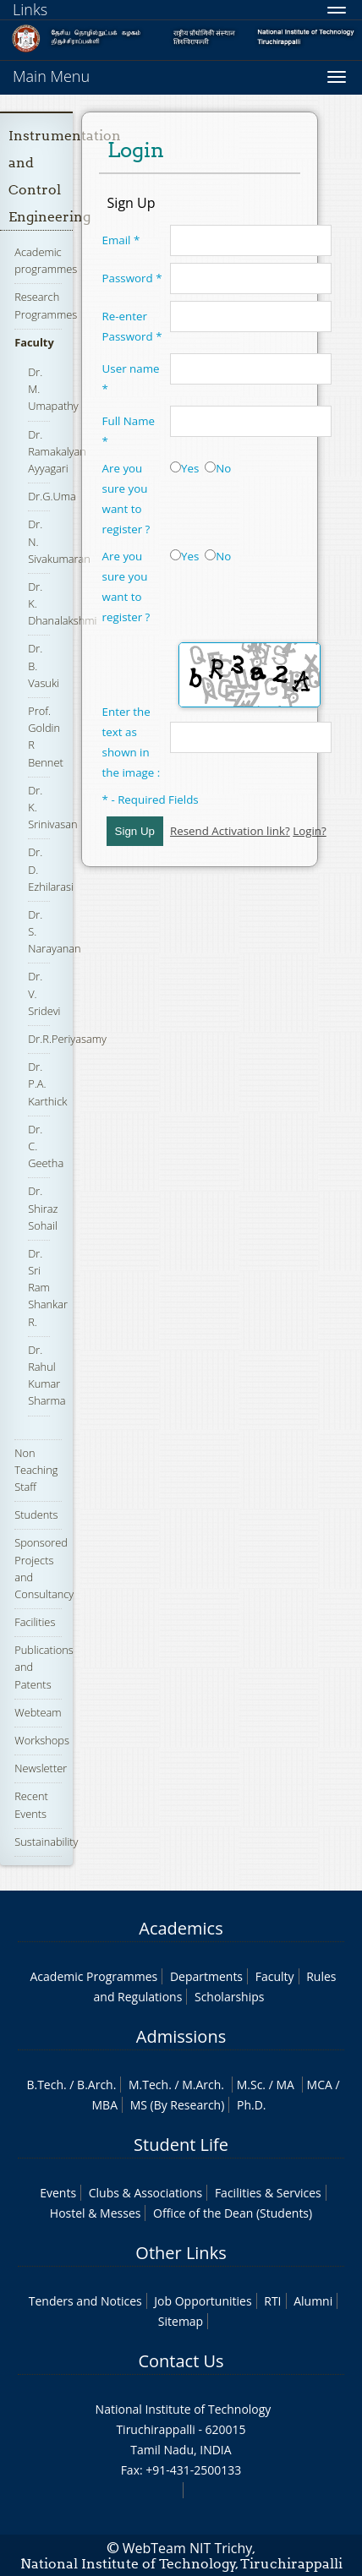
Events (58, 2193)
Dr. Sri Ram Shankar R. (48, 1287)
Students (36, 1514)
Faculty (33, 342)
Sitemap (180, 2321)
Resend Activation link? (230, 830)
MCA (319, 2085)
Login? (309, 830)
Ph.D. (251, 2105)
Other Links (180, 2252)
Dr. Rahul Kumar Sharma (46, 1375)
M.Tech (148, 2085)
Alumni (312, 2301)
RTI (272, 2301)
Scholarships (229, 1997)
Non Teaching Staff (36, 1469)
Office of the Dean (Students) (232, 2213)
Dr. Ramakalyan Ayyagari (57, 451)
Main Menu (51, 76)
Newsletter (40, 1768)
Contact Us (180, 2361)
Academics (180, 1928)
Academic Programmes (94, 1976)
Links (30, 9)
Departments (206, 1976)
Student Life (181, 2144)
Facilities (34, 1621)
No (218, 468)
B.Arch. (96, 2085)
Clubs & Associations (146, 2193)
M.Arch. (203, 2085)
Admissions (181, 2036)
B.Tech (44, 2085)
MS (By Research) (177, 2105)
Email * (121, 240)
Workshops (41, 1740)
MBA (105, 2105)
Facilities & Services (268, 2193)
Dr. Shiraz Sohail (43, 1207)
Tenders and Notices (85, 2301)
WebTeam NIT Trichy (188, 2548)
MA (284, 2085)
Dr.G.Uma (52, 496)
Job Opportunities (202, 2301)
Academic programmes (45, 260)
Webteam (37, 1712)
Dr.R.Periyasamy (67, 1038)
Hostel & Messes (95, 2213)
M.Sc (250, 2085)
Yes (184, 468)
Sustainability (46, 1841)
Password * (132, 278)
